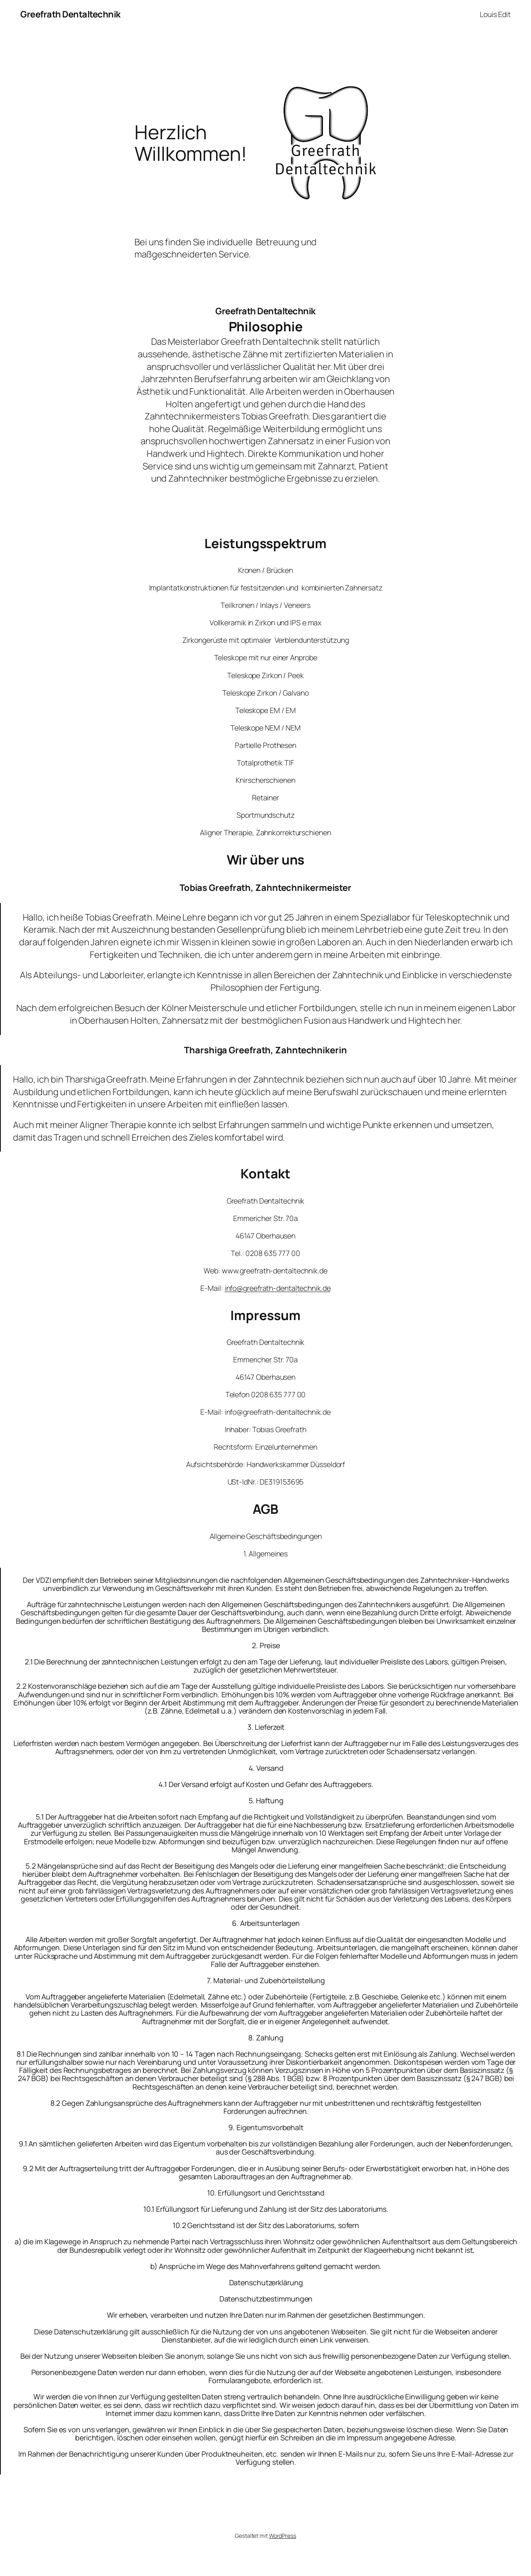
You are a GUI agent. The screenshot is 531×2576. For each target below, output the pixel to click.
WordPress (282, 2535)
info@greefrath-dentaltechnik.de (278, 1288)
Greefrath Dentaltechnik (70, 14)
